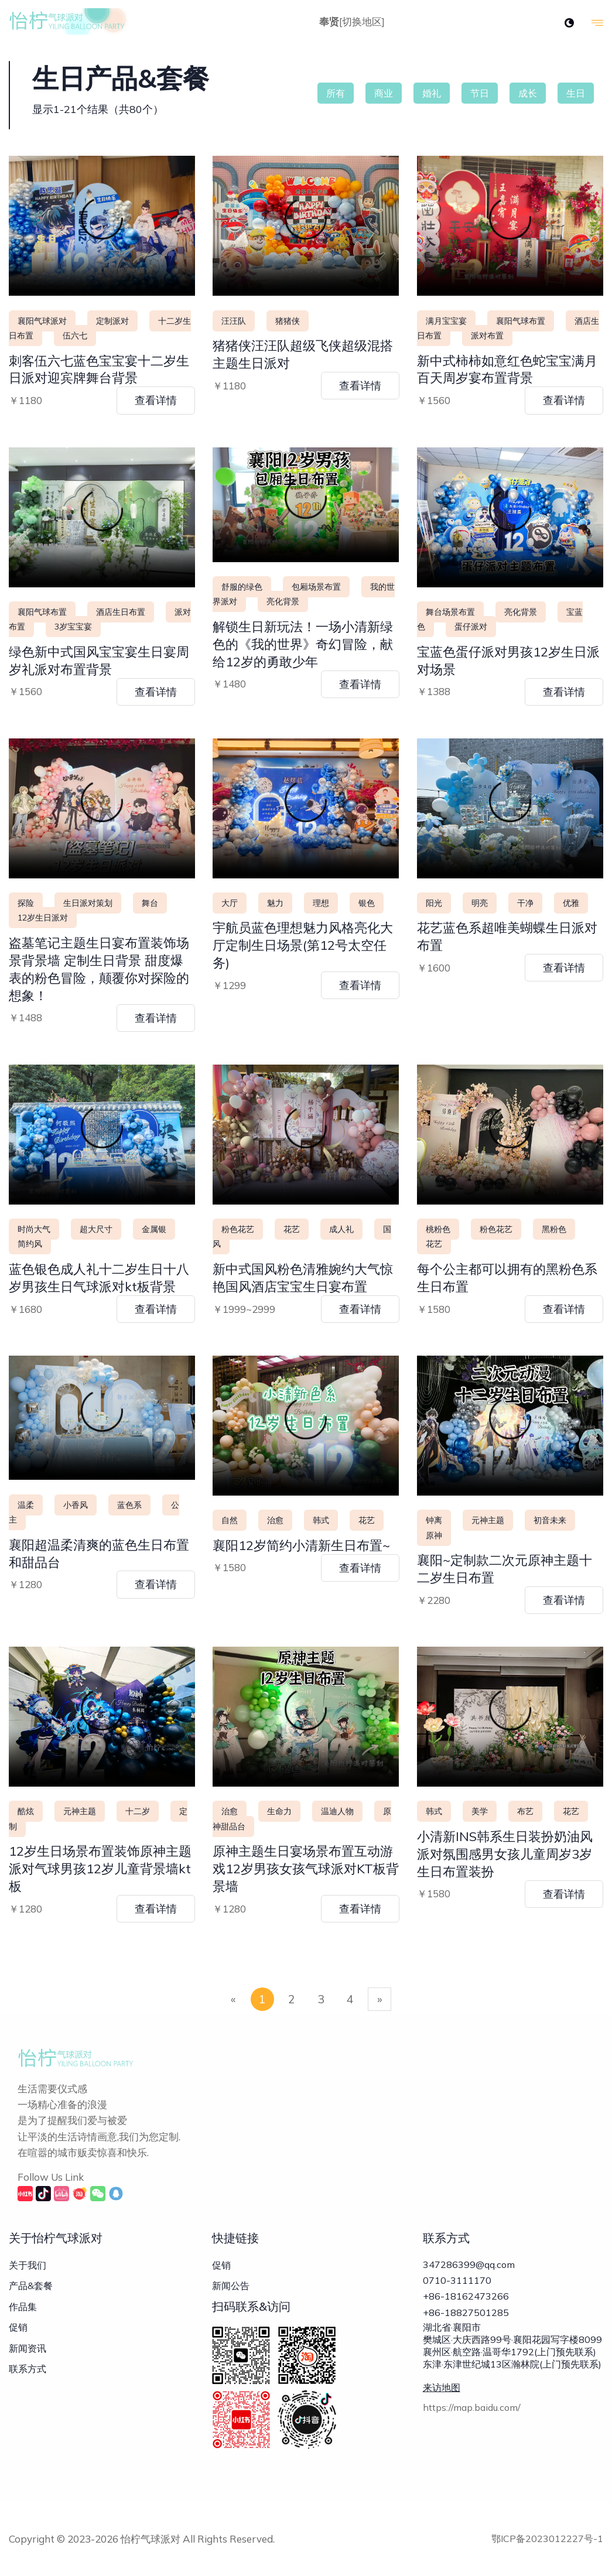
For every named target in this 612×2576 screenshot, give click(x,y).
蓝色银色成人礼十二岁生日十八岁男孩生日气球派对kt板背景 (99, 1278)
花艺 (291, 1229)
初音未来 (550, 1520)
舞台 (150, 903)
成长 (527, 93)
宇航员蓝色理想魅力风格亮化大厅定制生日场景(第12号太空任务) (303, 945)
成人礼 (341, 1229)
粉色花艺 (237, 1229)
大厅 (229, 903)
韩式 (321, 1520)
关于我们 (27, 2265)
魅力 (275, 903)
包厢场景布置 (316, 586)
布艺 (525, 1811)
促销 (18, 2327)
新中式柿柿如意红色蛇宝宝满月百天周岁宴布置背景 (507, 369)
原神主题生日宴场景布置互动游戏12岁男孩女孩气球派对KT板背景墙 (306, 1868)
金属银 (154, 1229)
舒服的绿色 (241, 586)
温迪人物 (337, 1811)
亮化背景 (282, 601)
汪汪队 (233, 321)
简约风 (30, 1244)
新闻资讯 (27, 2348)
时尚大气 (34, 1229)
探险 (26, 903)
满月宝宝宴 (446, 321)
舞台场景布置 (450, 612)
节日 (479, 93)
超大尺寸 (96, 1229)
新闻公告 (230, 2285)
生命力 (279, 1811)
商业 (383, 93)
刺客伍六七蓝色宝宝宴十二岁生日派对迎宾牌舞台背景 (99, 369)
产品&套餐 (31, 2285)
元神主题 (487, 1520)
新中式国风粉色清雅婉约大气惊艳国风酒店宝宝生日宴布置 (303, 1278)
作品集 (23, 2306)
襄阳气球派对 (42, 321)
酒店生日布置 (120, 612)
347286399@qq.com (469, 2264)
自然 (229, 1520)
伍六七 (75, 335)
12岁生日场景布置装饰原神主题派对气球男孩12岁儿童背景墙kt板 (100, 1868)
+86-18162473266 (466, 2304)
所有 (335, 93)
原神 (434, 1535)
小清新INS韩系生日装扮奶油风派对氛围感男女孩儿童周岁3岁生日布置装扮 (505, 1854)
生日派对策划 (87, 903)
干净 (525, 903)
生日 (575, 93)
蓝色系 (129, 1505)
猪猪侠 (287, 321)
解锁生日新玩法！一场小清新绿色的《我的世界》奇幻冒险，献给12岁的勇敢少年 (303, 644)
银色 (366, 903)
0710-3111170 (457, 2284)
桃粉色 (438, 1229)
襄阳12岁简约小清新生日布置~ (301, 1545)
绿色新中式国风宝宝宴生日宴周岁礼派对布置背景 (99, 661)
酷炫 (26, 1811)
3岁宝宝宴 (73, 626)
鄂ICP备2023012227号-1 (547, 2538)
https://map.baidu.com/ (472, 2423)
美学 (479, 1811)
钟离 (434, 1520)
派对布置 (487, 335)
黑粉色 (554, 1229)
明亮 (479, 903)
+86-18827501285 (466, 2324)
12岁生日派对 (43, 917)
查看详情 (156, 400)
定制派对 (112, 321)
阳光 (434, 903)
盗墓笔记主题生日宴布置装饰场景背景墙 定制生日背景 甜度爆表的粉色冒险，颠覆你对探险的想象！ (99, 969)
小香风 (75, 1505)
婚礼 (431, 93)
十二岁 (137, 1811)
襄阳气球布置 (520, 321)
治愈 (275, 1520)
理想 (321, 903)
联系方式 (27, 2369)
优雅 (571, 903)
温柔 (26, 1505)
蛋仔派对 (470, 626)
